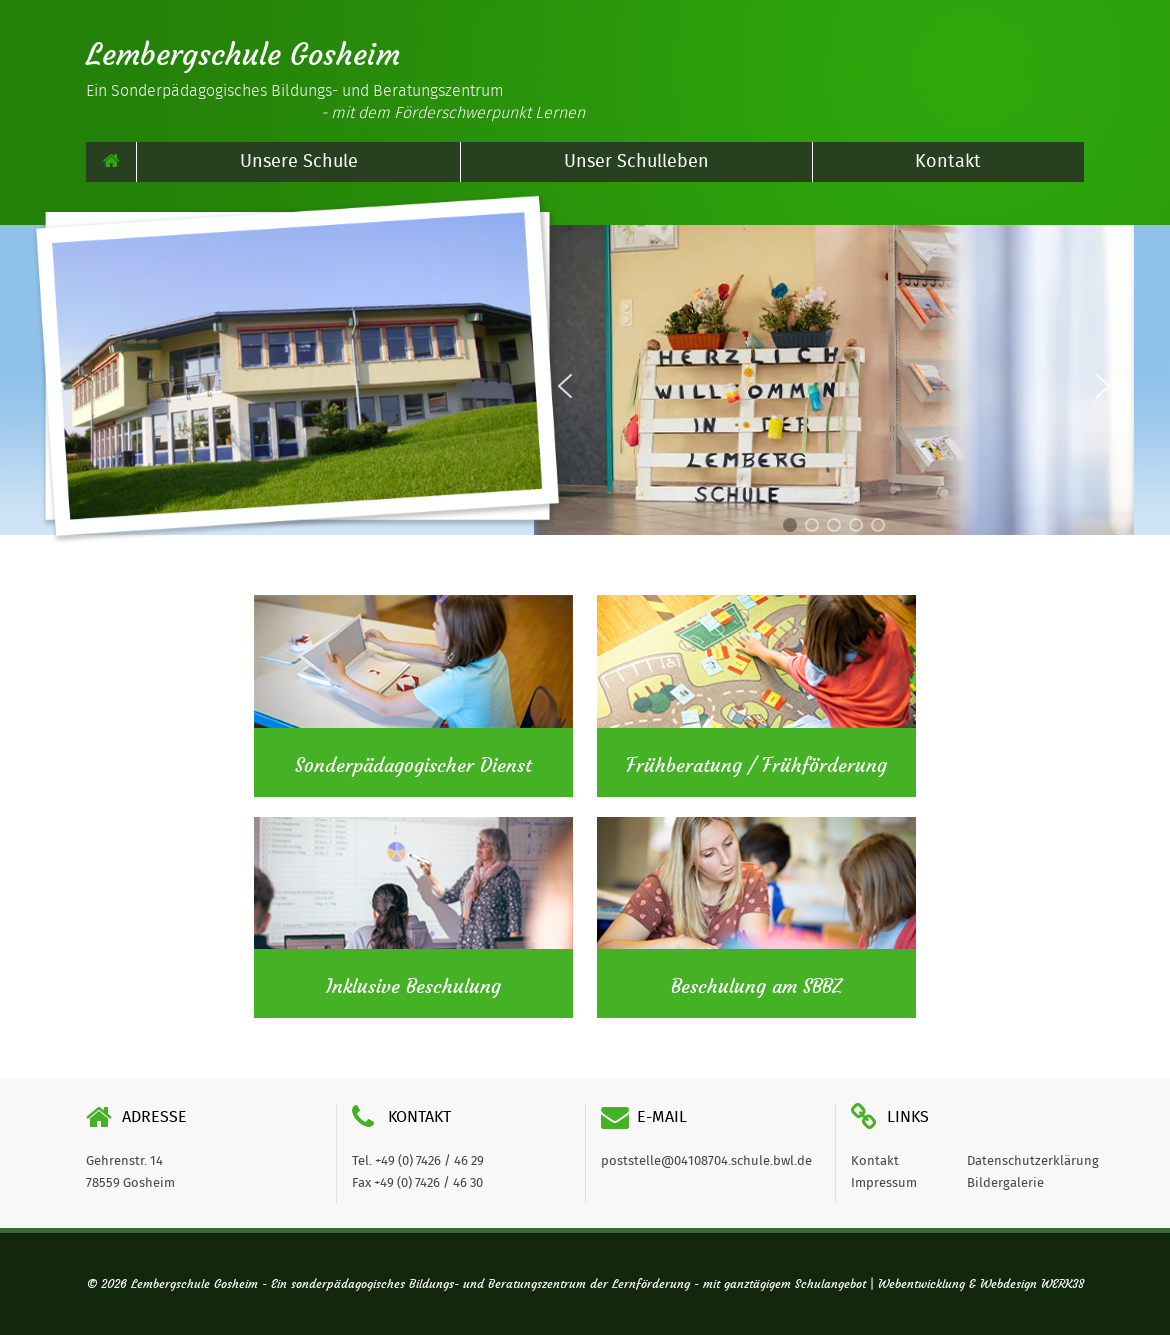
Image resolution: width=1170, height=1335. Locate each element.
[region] (834, 385)
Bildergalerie (1005, 1183)
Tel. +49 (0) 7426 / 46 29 (418, 1161)
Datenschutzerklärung (1033, 1161)
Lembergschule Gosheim (243, 55)
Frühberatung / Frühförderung (756, 766)
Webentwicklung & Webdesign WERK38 (981, 1284)
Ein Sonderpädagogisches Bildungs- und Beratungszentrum (335, 102)
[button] (1103, 386)
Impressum (884, 1183)
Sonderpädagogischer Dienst (413, 766)
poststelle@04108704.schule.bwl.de (706, 1161)
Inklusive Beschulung (413, 987)
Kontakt (948, 162)
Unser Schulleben (636, 162)
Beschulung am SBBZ (756, 987)
